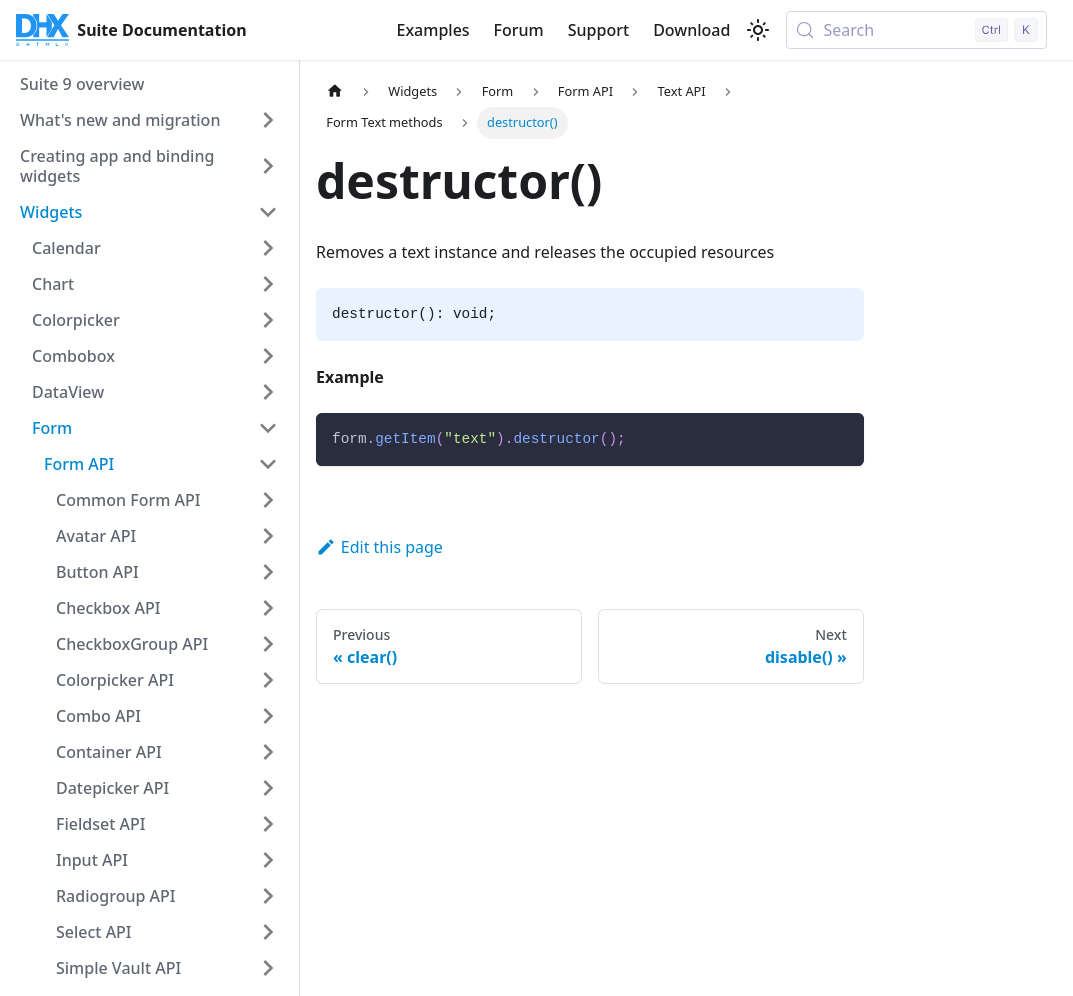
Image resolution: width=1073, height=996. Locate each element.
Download (691, 30)
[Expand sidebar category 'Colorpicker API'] (268, 680)
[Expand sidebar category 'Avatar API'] (268, 536)
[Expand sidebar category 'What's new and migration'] (268, 120)
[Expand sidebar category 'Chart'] (268, 284)
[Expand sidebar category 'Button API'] (268, 572)
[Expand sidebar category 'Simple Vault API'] (268, 968)
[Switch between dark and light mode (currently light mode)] (758, 30)
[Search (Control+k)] (916, 30)
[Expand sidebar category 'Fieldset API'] (268, 824)
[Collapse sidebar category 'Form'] (268, 428)
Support (598, 30)
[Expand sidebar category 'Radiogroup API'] (268, 896)
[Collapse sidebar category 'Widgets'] (268, 212)
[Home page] (335, 91)
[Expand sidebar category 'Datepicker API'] (268, 788)
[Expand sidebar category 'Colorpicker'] (268, 320)
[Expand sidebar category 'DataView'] (268, 392)
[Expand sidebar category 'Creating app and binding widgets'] (268, 166)
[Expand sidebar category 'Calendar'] (268, 248)
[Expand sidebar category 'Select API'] (268, 932)
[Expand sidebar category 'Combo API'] (268, 716)
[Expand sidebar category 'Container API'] (268, 752)
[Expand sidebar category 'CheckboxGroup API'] (268, 644)
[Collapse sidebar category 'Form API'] (268, 464)
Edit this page (379, 547)
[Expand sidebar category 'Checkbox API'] (268, 608)
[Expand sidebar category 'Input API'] (268, 860)
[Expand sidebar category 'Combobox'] (268, 356)
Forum (519, 30)
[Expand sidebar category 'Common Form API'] (268, 500)
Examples (432, 30)
